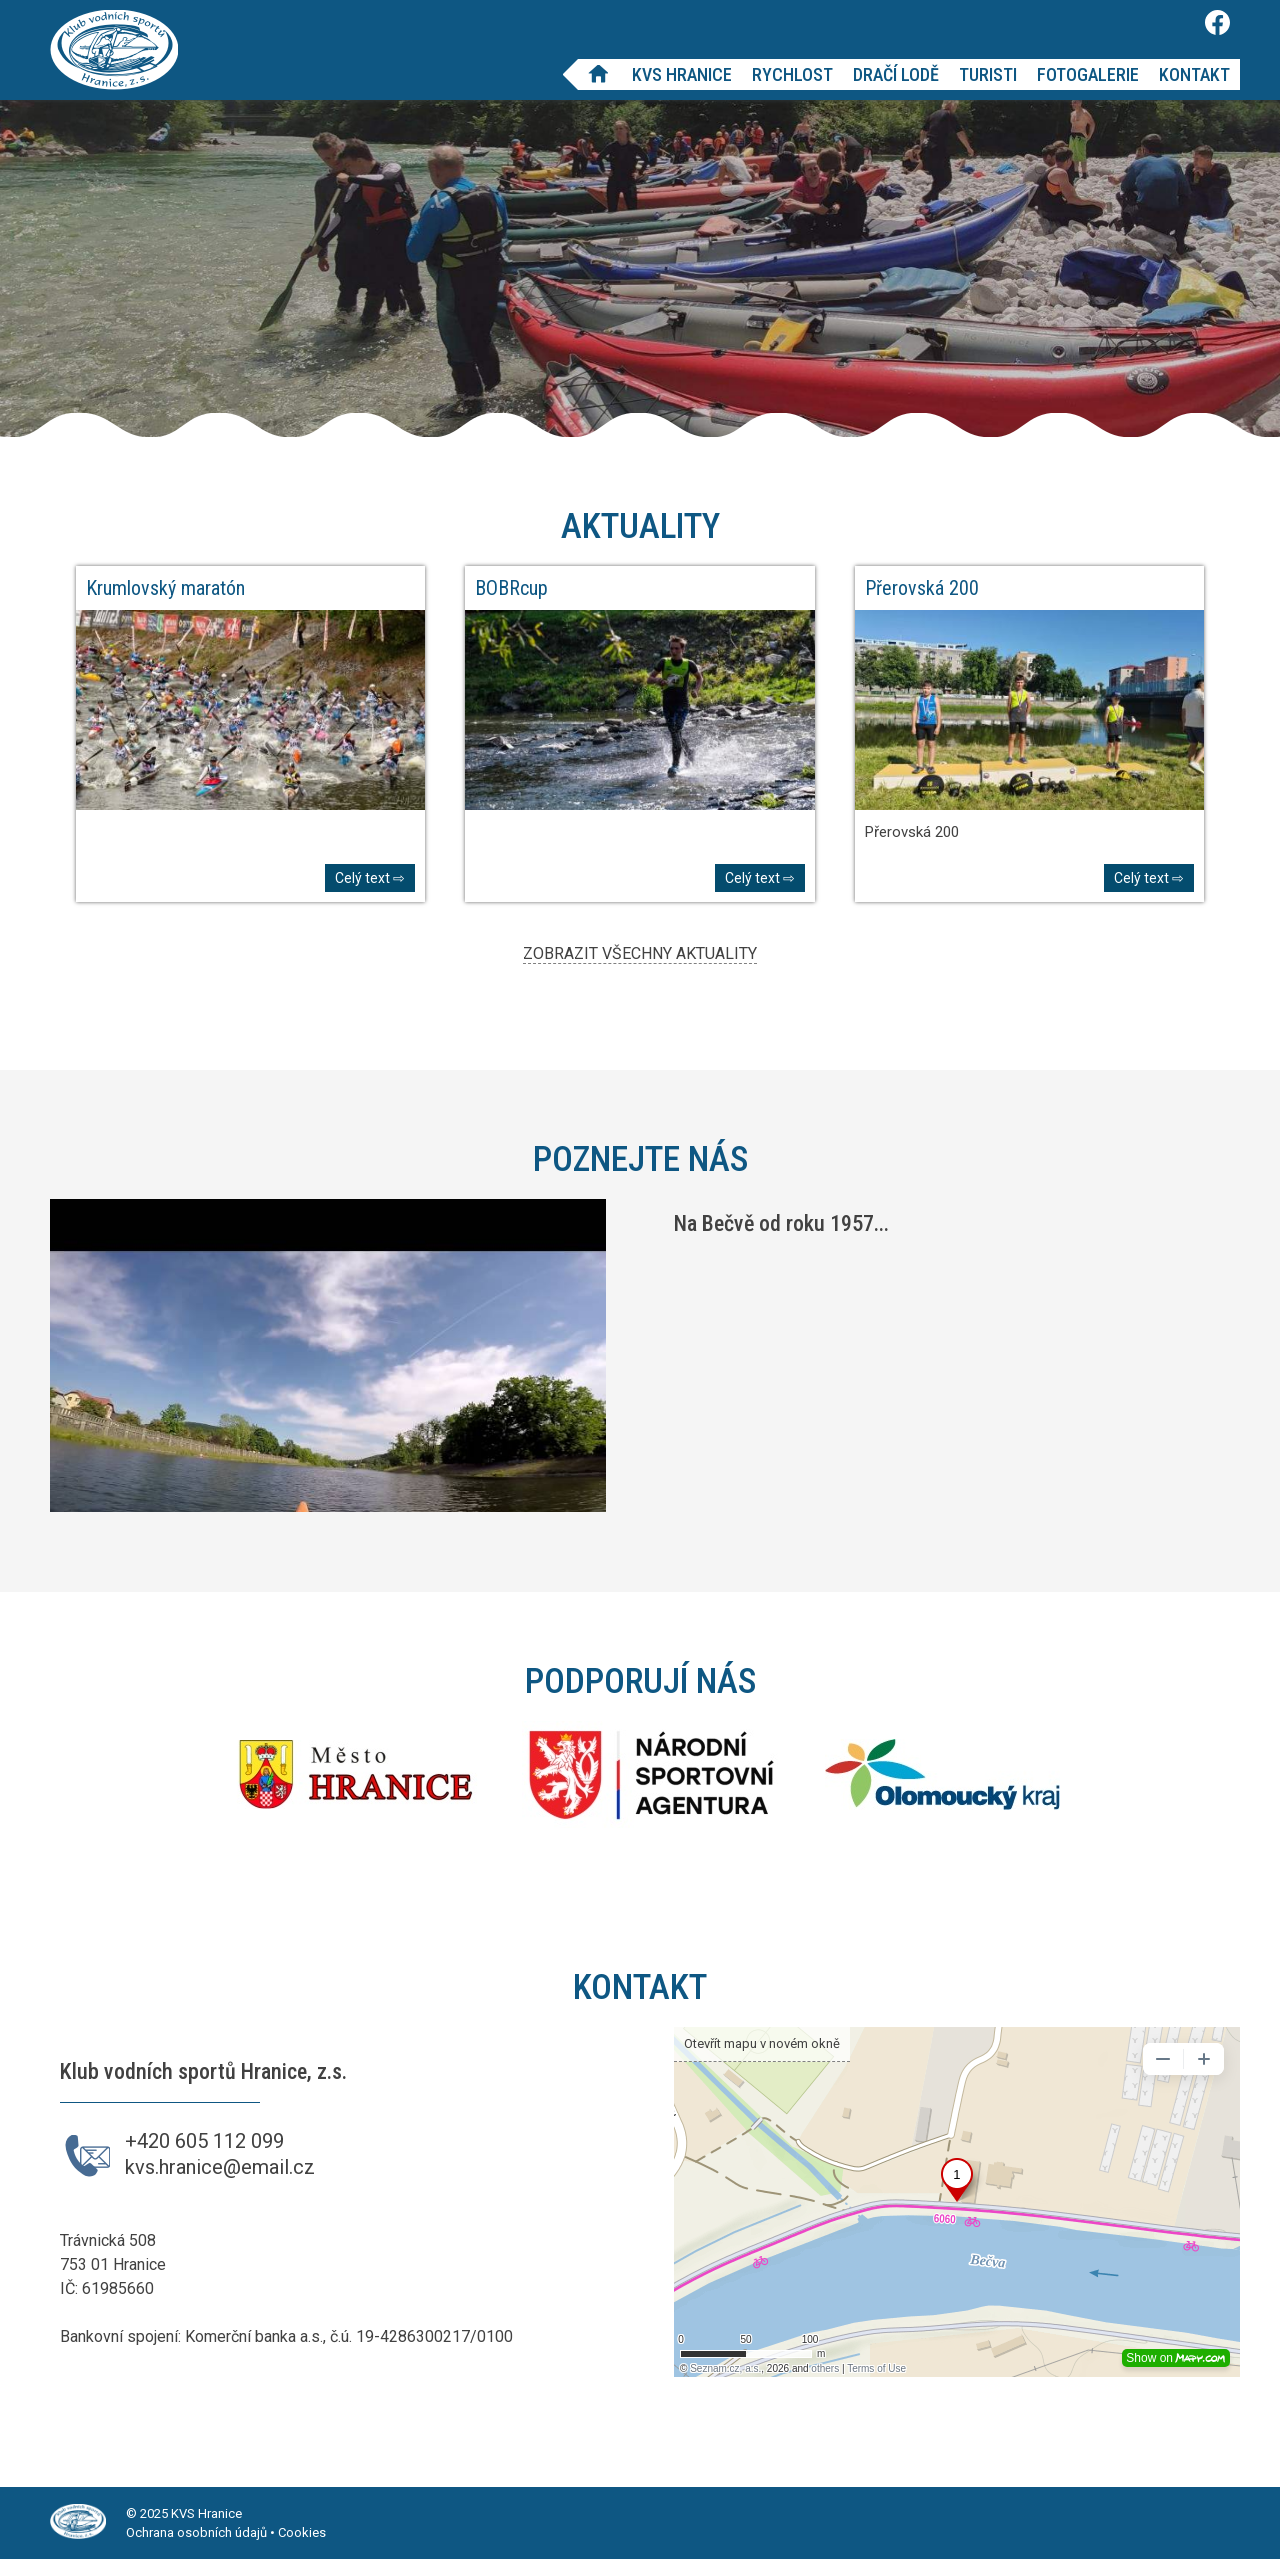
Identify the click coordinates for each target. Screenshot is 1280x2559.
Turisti (988, 74)
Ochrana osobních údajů (196, 2532)
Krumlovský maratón (165, 588)
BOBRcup (511, 588)
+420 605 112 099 (204, 2141)
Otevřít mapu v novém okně (762, 2043)
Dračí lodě (896, 74)
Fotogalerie (1088, 74)
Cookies (302, 2532)
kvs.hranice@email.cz (220, 2167)
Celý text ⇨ (370, 878)
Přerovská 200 (922, 588)
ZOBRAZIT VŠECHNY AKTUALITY (640, 953)
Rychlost (792, 74)
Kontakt (1194, 74)
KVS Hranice (682, 74)
